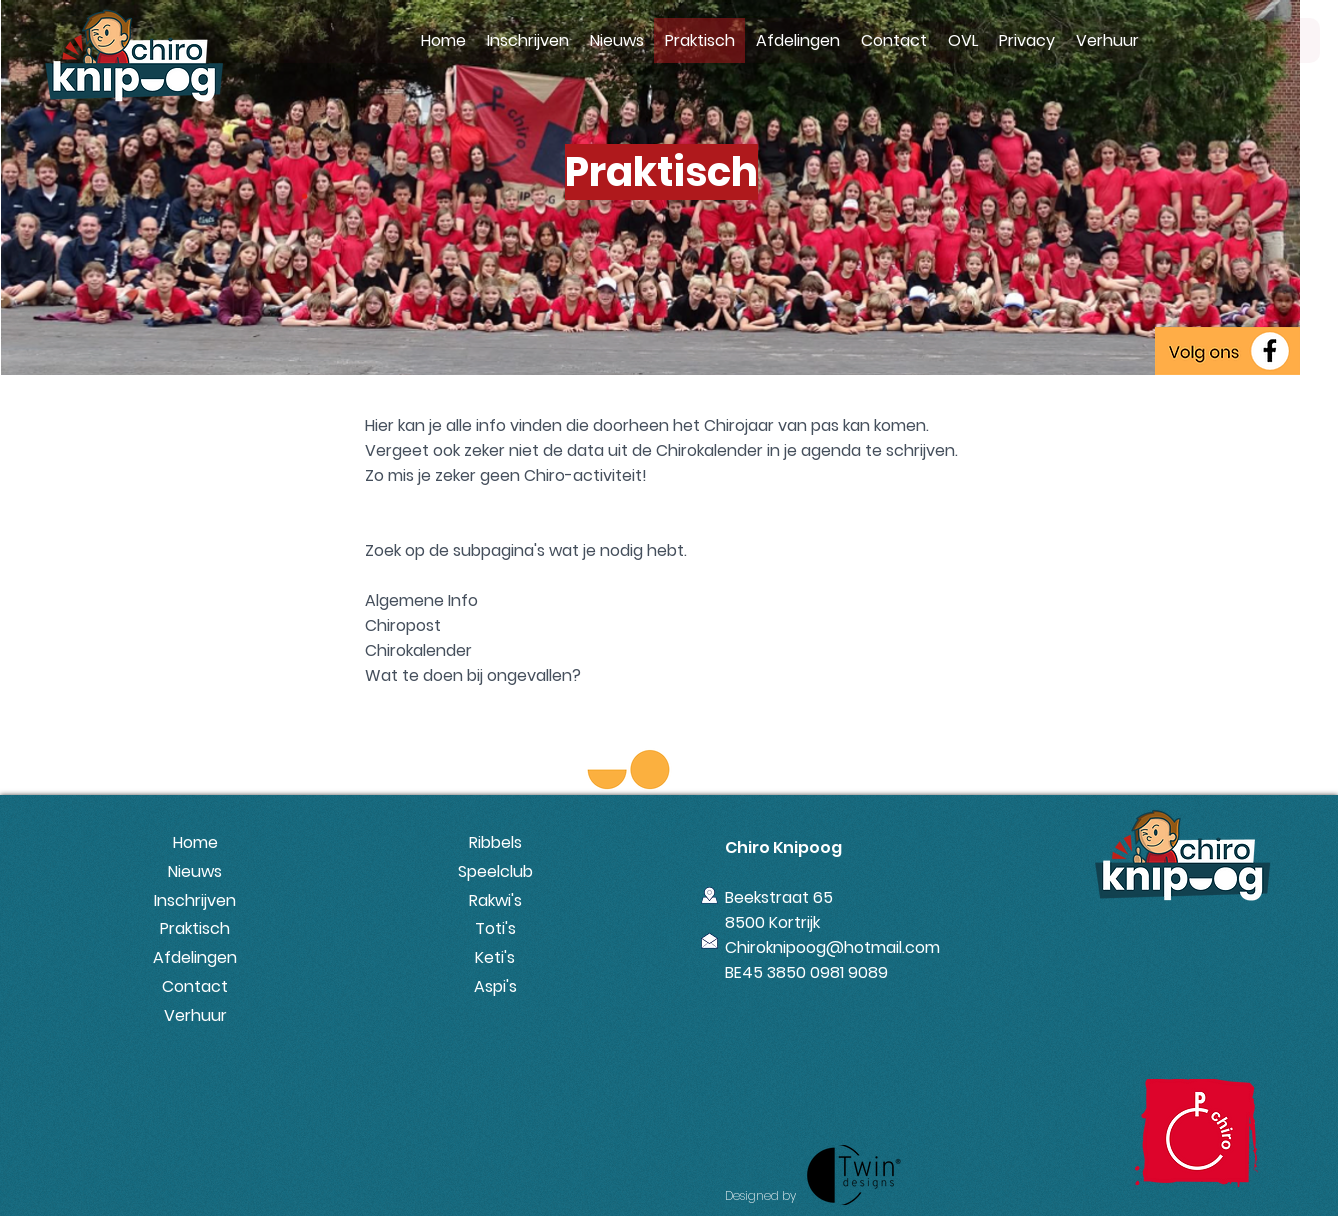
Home (195, 842)
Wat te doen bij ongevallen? (473, 675)
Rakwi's (495, 900)
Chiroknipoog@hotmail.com (832, 947)
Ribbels (495, 842)
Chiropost (403, 625)
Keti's (495, 957)
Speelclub (495, 871)
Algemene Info (421, 600)
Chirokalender (418, 650)
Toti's (495, 928)
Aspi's (495, 986)
